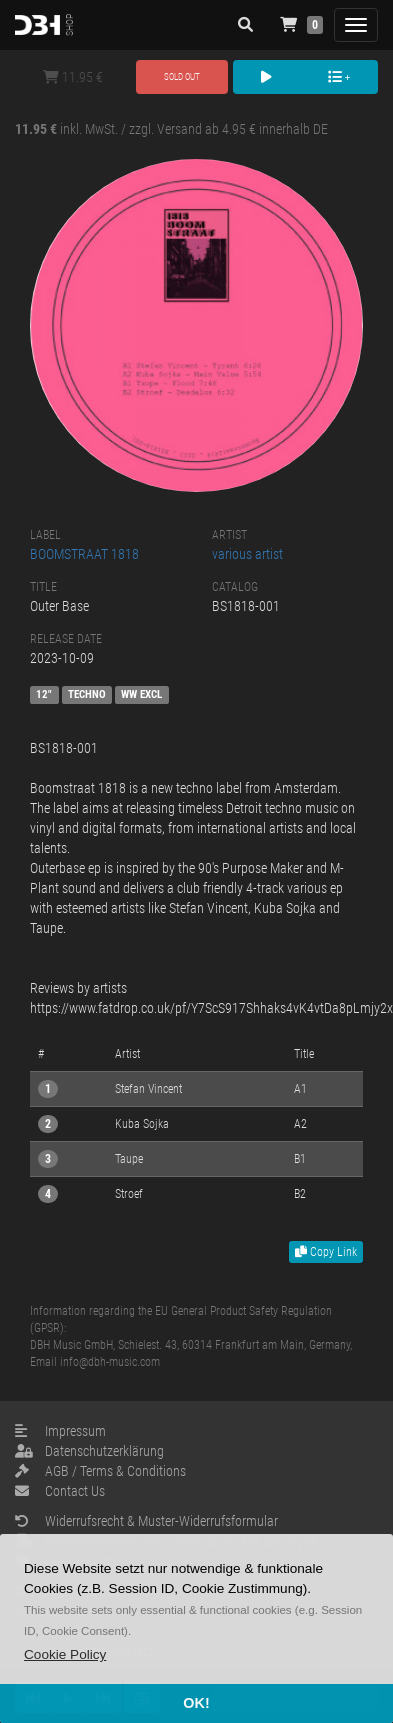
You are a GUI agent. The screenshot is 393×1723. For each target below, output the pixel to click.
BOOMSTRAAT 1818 (84, 554)
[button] (65, 1654)
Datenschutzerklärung (89, 1451)
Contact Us (60, 1491)
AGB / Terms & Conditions (100, 1471)
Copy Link (326, 1252)
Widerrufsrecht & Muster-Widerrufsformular (146, 1521)
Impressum (60, 1431)
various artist (247, 554)
